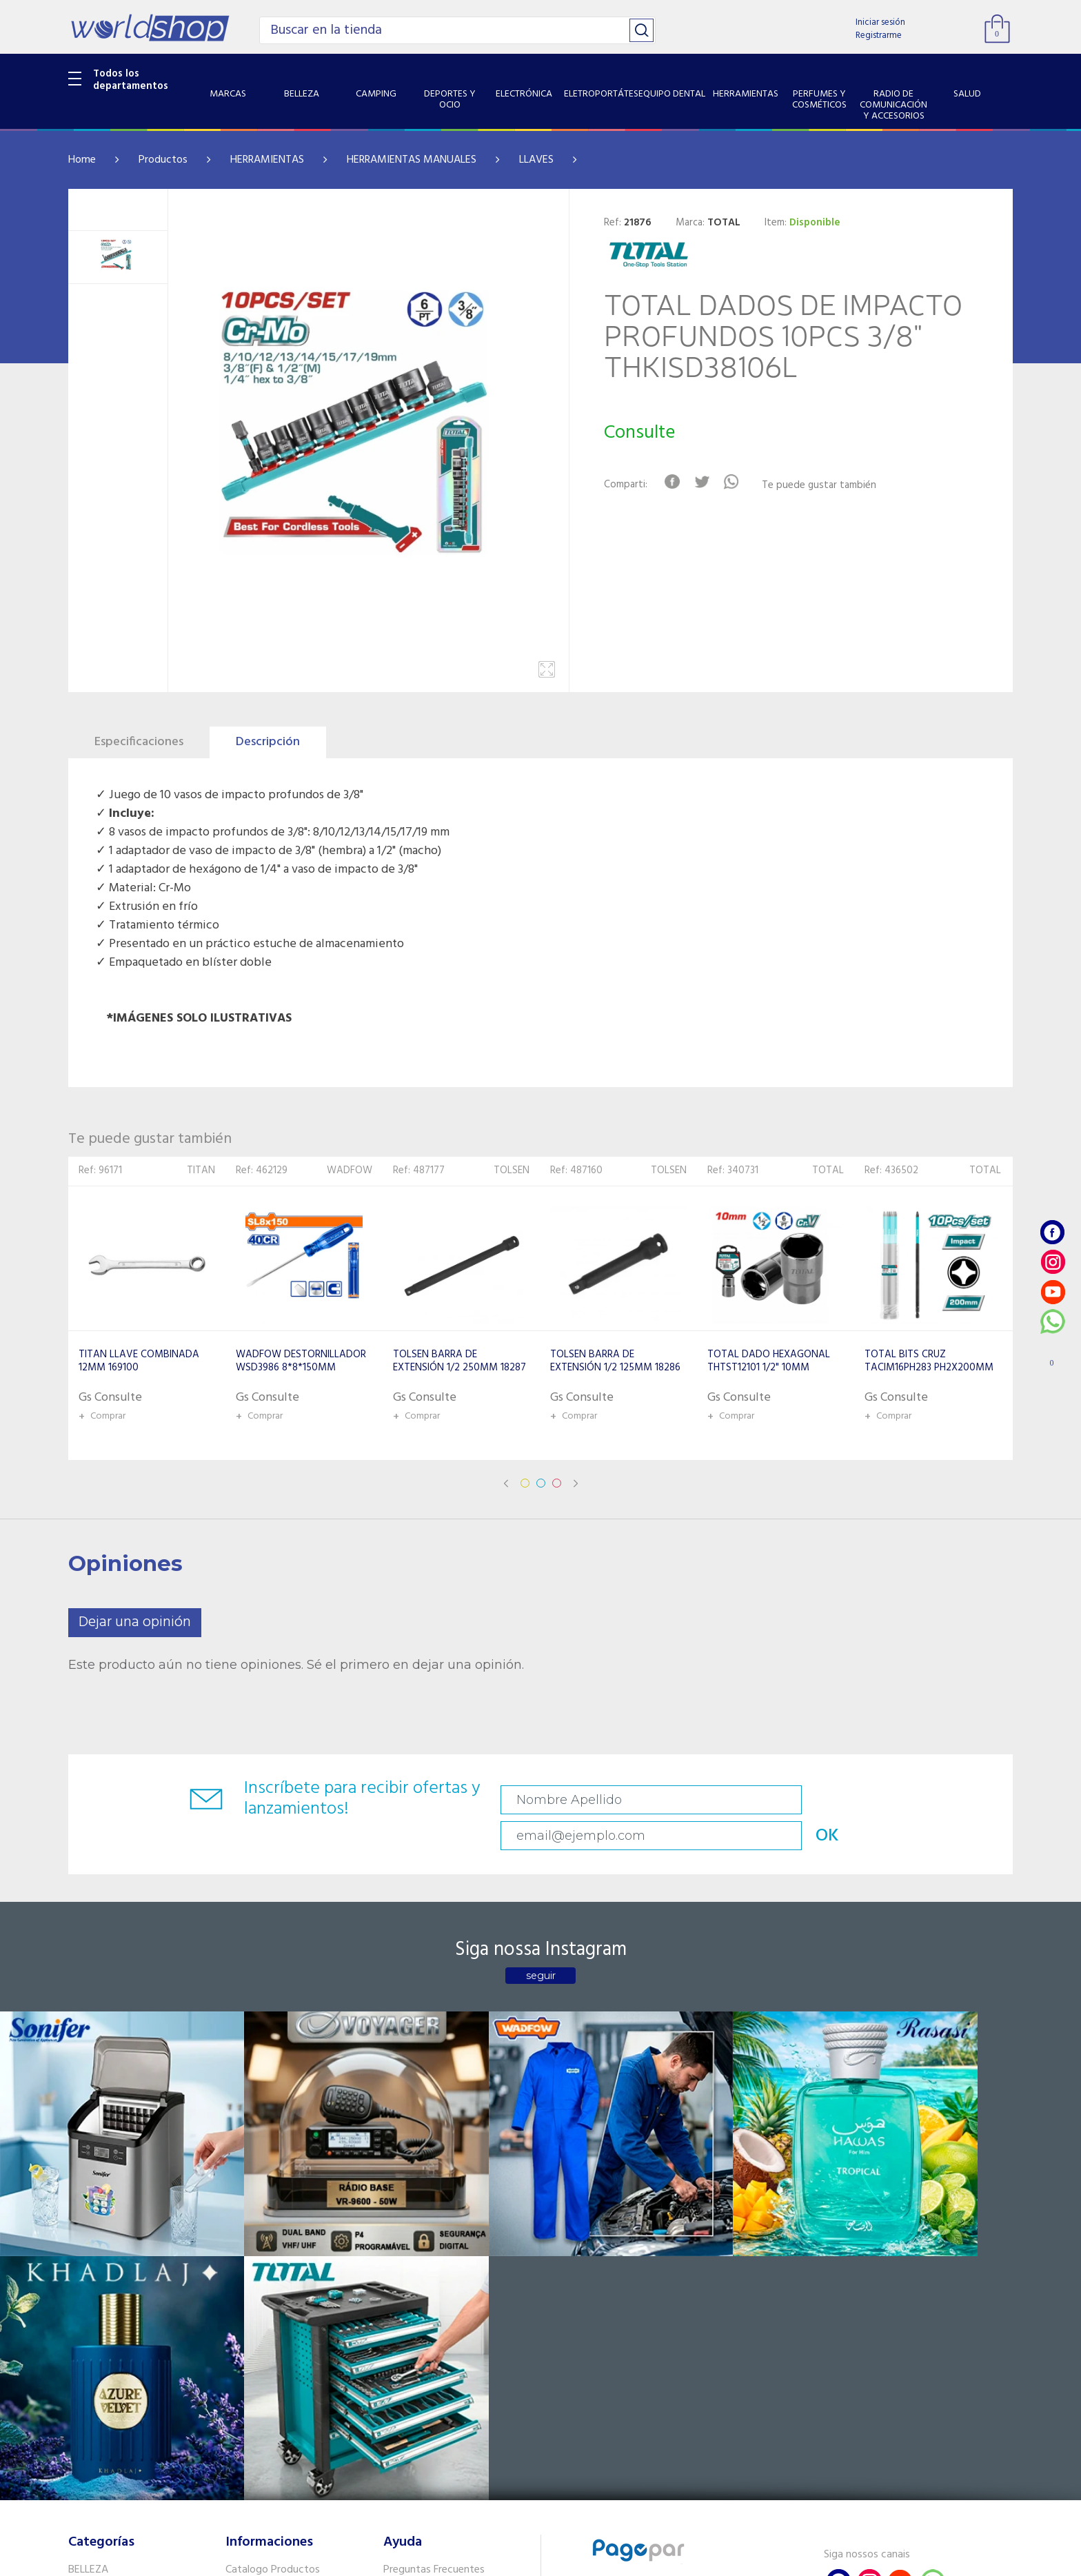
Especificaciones (138, 742)
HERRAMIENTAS (267, 160)
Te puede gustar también (827, 485)
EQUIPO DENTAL (106, 2321)
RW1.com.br (587, 2559)
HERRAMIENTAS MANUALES (411, 160)
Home (82, 160)
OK (915, 1800)
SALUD (83, 2408)
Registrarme (879, 35)
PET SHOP (91, 2462)
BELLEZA (88, 2232)
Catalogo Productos (272, 2232)
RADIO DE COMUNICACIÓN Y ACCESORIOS (134, 2383)
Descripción (268, 742)
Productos (163, 160)
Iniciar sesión (880, 22)
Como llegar (253, 2268)
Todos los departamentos (130, 79)
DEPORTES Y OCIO (110, 2268)
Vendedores (411, 2268)
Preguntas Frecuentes (434, 2232)
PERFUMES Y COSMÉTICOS (130, 2357)
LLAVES (536, 160)
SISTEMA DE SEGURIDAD (125, 2426)
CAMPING (91, 2250)
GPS (78, 2444)
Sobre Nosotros (262, 2250)
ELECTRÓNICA (100, 2286)
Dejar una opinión (135, 1622)
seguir (541, 1945)
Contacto (405, 2250)
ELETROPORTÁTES (110, 2304)
